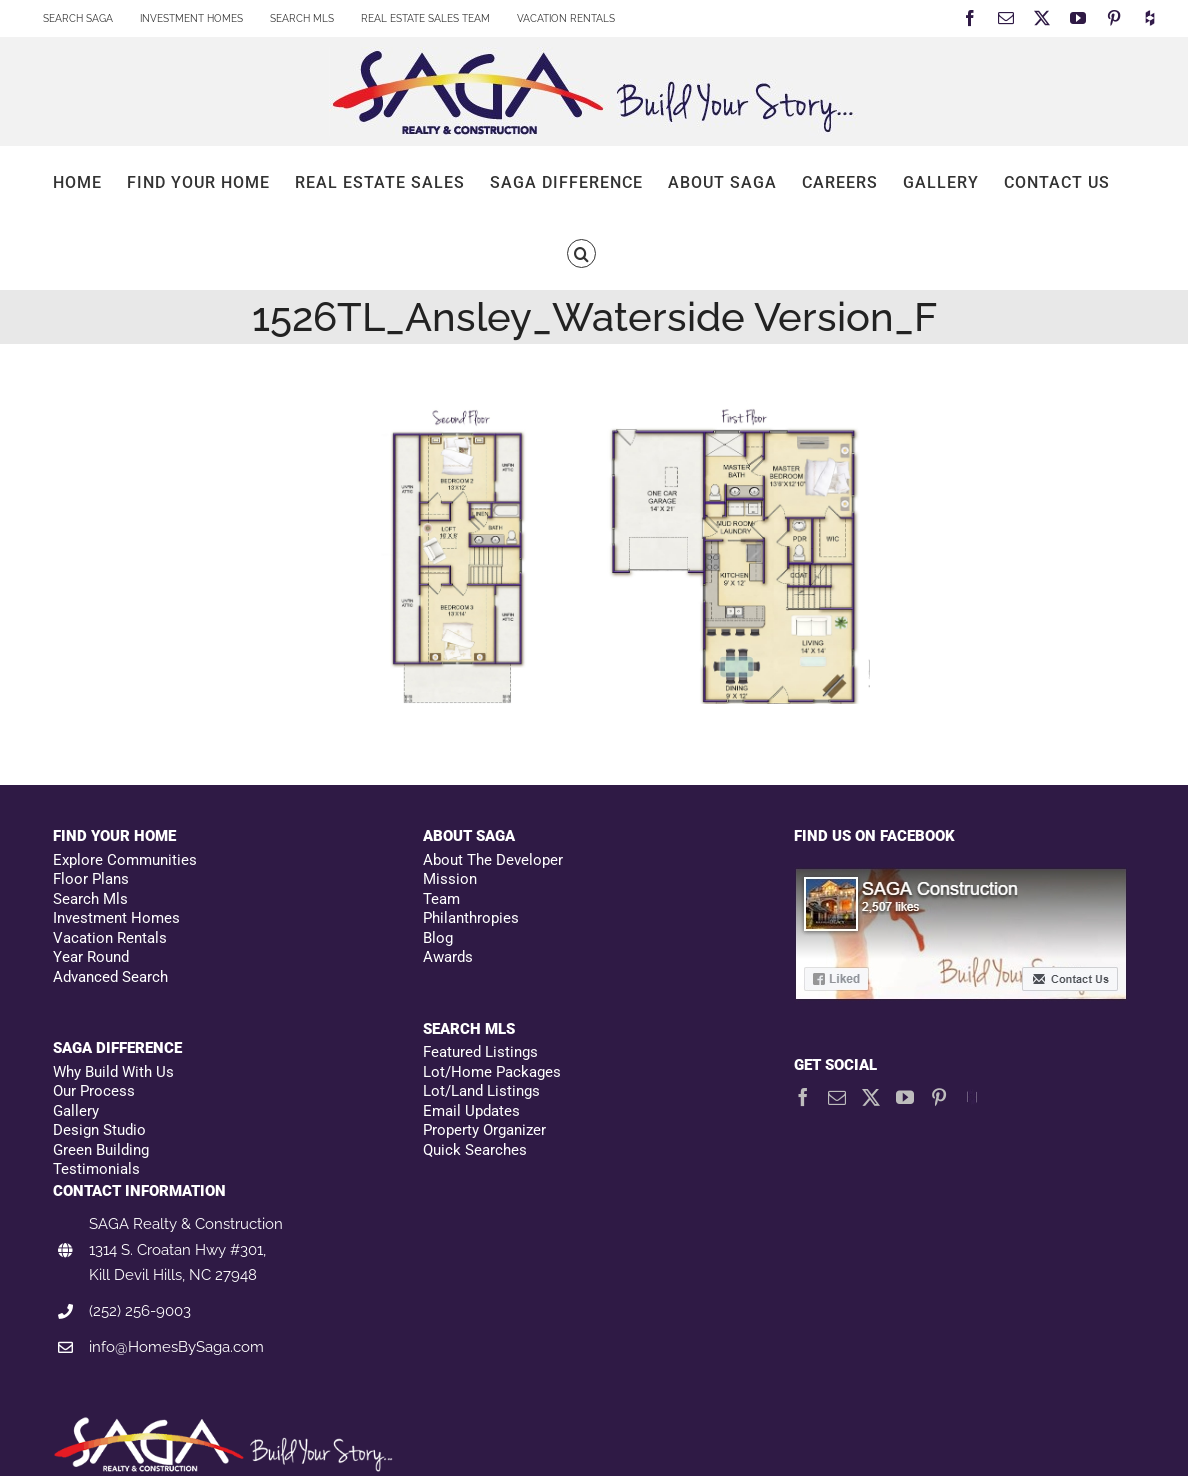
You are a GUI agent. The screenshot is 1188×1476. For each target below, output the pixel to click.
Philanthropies (471, 918)
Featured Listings (480, 1052)
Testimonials (96, 1169)
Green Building (101, 1150)
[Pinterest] (939, 1097)
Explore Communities (125, 860)
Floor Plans (91, 879)
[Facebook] (803, 1097)
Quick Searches (475, 1150)
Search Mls (90, 899)
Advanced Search (110, 977)
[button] (581, 253)
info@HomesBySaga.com (176, 1347)
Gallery (76, 1111)
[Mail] (837, 1097)
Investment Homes (116, 918)
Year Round (91, 957)
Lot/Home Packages (492, 1072)
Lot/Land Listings (481, 1091)
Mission (450, 879)
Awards (448, 957)
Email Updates (471, 1111)
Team (441, 899)
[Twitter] (871, 1097)
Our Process (94, 1091)
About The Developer (493, 860)
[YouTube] (905, 1097)
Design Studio (99, 1130)
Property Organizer (484, 1130)
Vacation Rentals (110, 938)
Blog (438, 938)
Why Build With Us (113, 1072)
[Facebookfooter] (962, 877)
